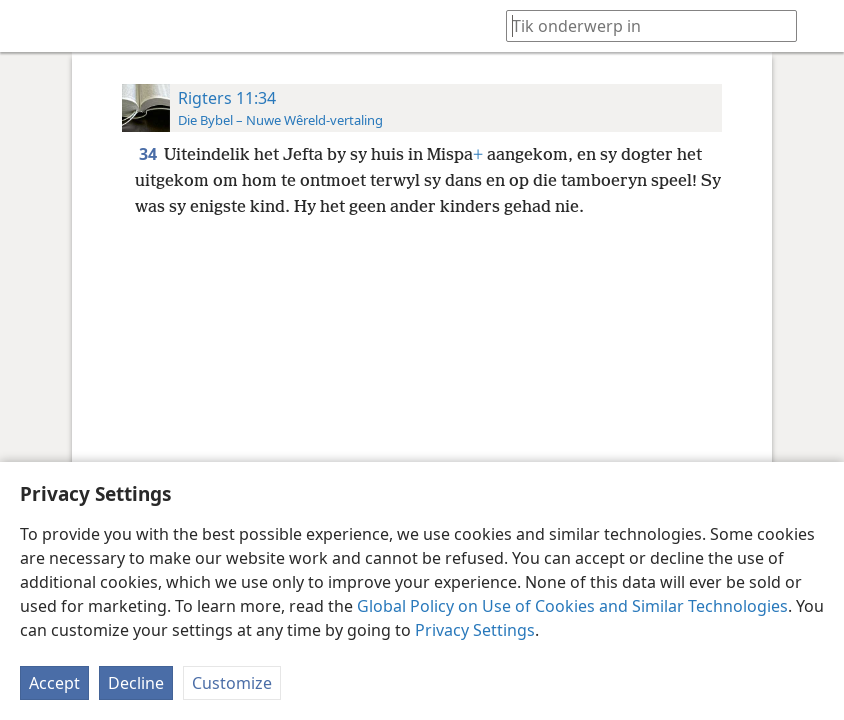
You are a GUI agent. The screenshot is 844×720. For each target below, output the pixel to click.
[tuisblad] (30, 26)
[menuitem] (30, 26)
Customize (232, 683)
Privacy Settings (475, 630)
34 (149, 154)
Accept (54, 683)
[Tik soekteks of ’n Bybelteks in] (642, 25)
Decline (136, 683)
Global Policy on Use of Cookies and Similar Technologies (572, 606)
